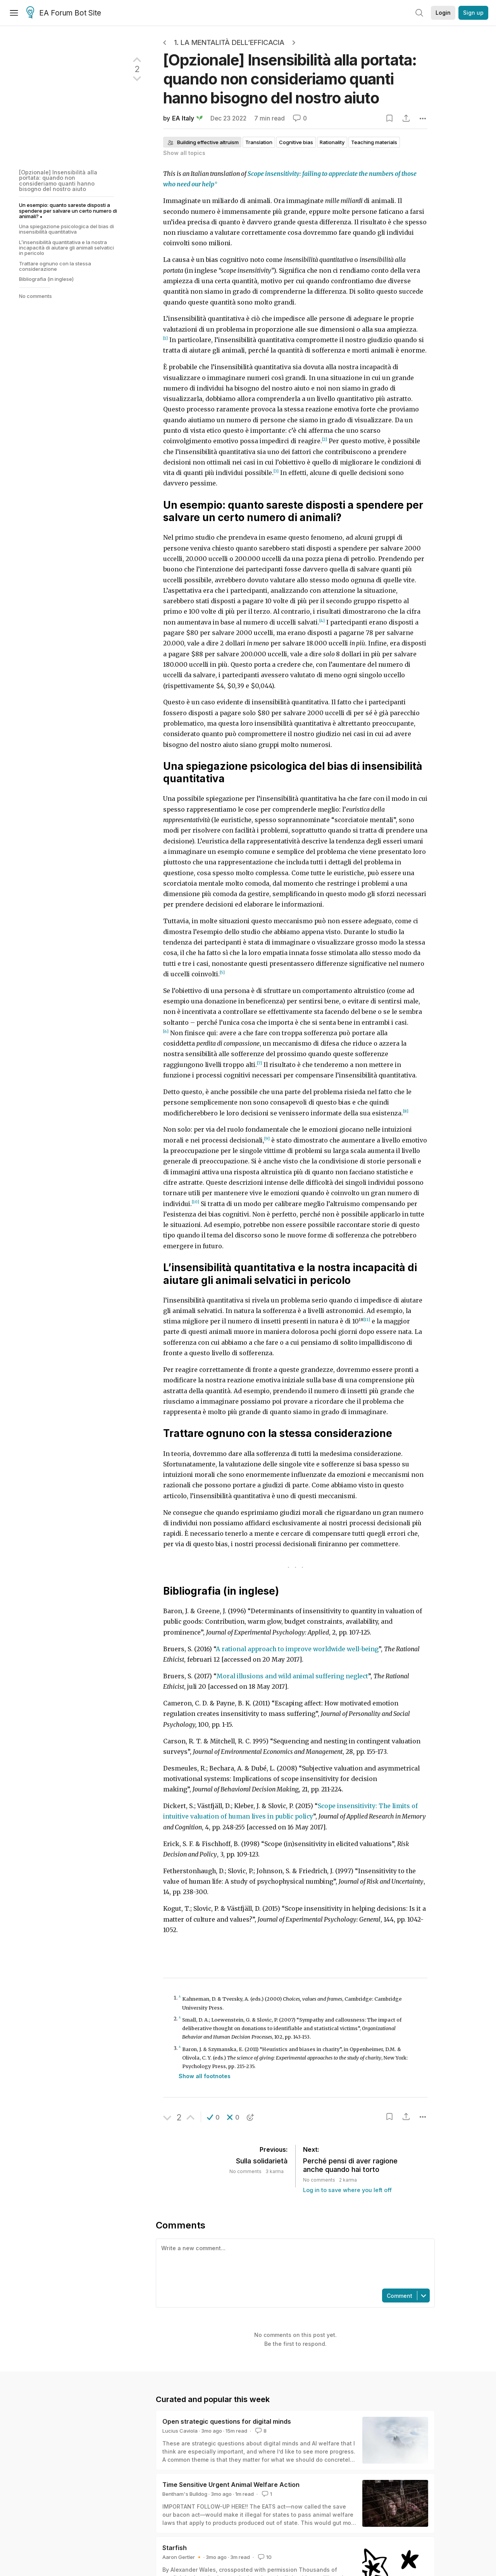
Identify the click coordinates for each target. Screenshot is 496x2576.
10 (264, 2557)
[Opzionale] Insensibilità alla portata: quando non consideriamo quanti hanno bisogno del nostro (290, 79)
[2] (324, 439)
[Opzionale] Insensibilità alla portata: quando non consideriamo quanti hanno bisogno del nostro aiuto (58, 180)
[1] (165, 338)
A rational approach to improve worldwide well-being (297, 1649)
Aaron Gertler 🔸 (182, 2557)
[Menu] (14, 12)
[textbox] (294, 2263)
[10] (195, 1202)
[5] (222, 972)
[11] (366, 1319)
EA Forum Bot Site (63, 13)
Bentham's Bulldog (184, 2494)
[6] (166, 1031)
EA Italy (183, 118)
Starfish (174, 2548)
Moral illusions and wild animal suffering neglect (292, 1676)
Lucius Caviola (180, 2431)
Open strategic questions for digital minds (226, 2421)
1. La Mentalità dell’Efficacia (229, 42)
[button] (213, 2117)
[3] (276, 471)
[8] (405, 1111)
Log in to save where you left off (347, 2190)
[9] (267, 1138)
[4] (322, 620)
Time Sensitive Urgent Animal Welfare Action (231, 2484)
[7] (259, 1063)
